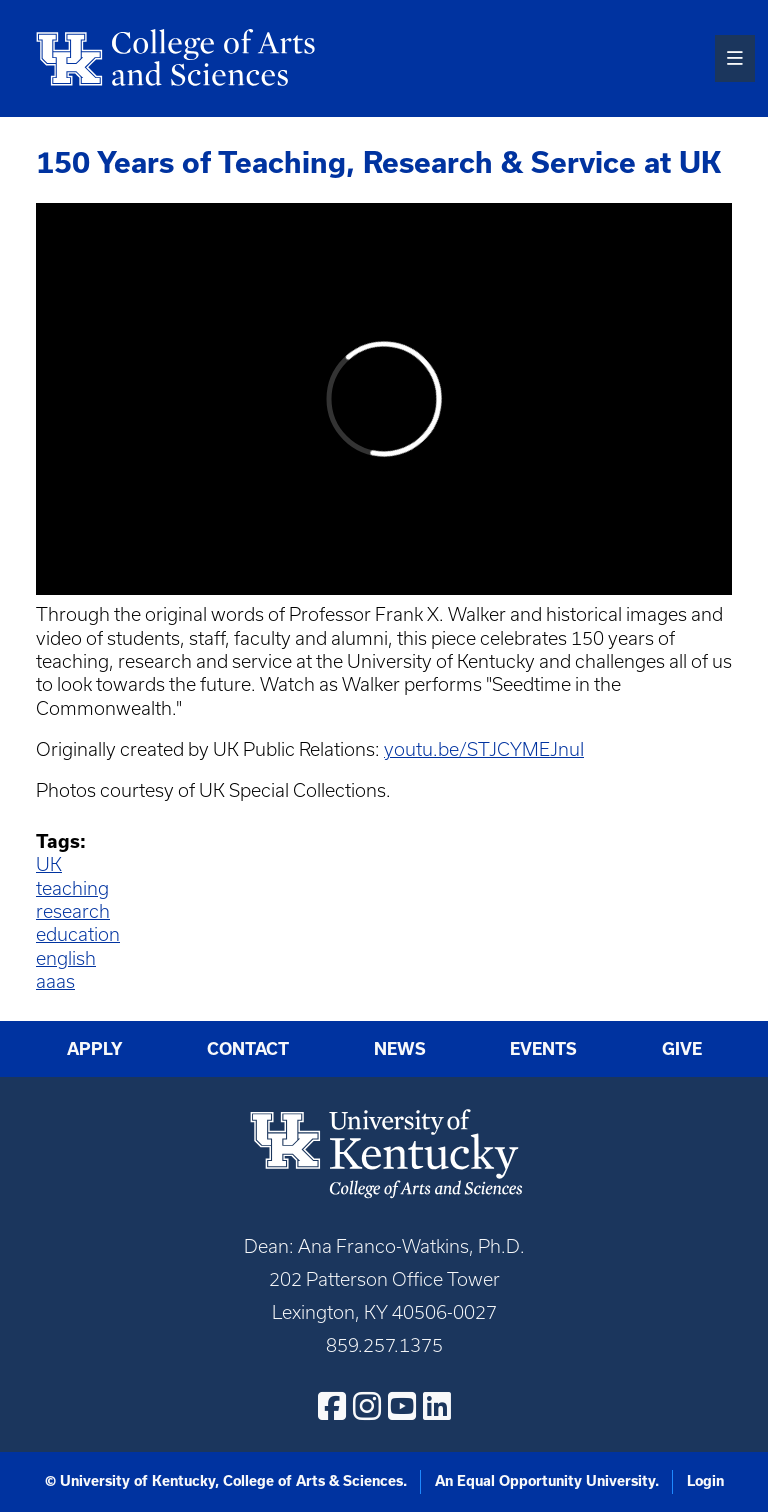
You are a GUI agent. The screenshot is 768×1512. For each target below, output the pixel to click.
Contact (248, 1048)
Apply (95, 1048)
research (73, 911)
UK (49, 864)
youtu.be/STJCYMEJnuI (484, 749)
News (400, 1048)
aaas (55, 981)
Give (682, 1048)
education (78, 934)
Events (543, 1048)
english (66, 958)
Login (705, 1481)
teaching (72, 888)
